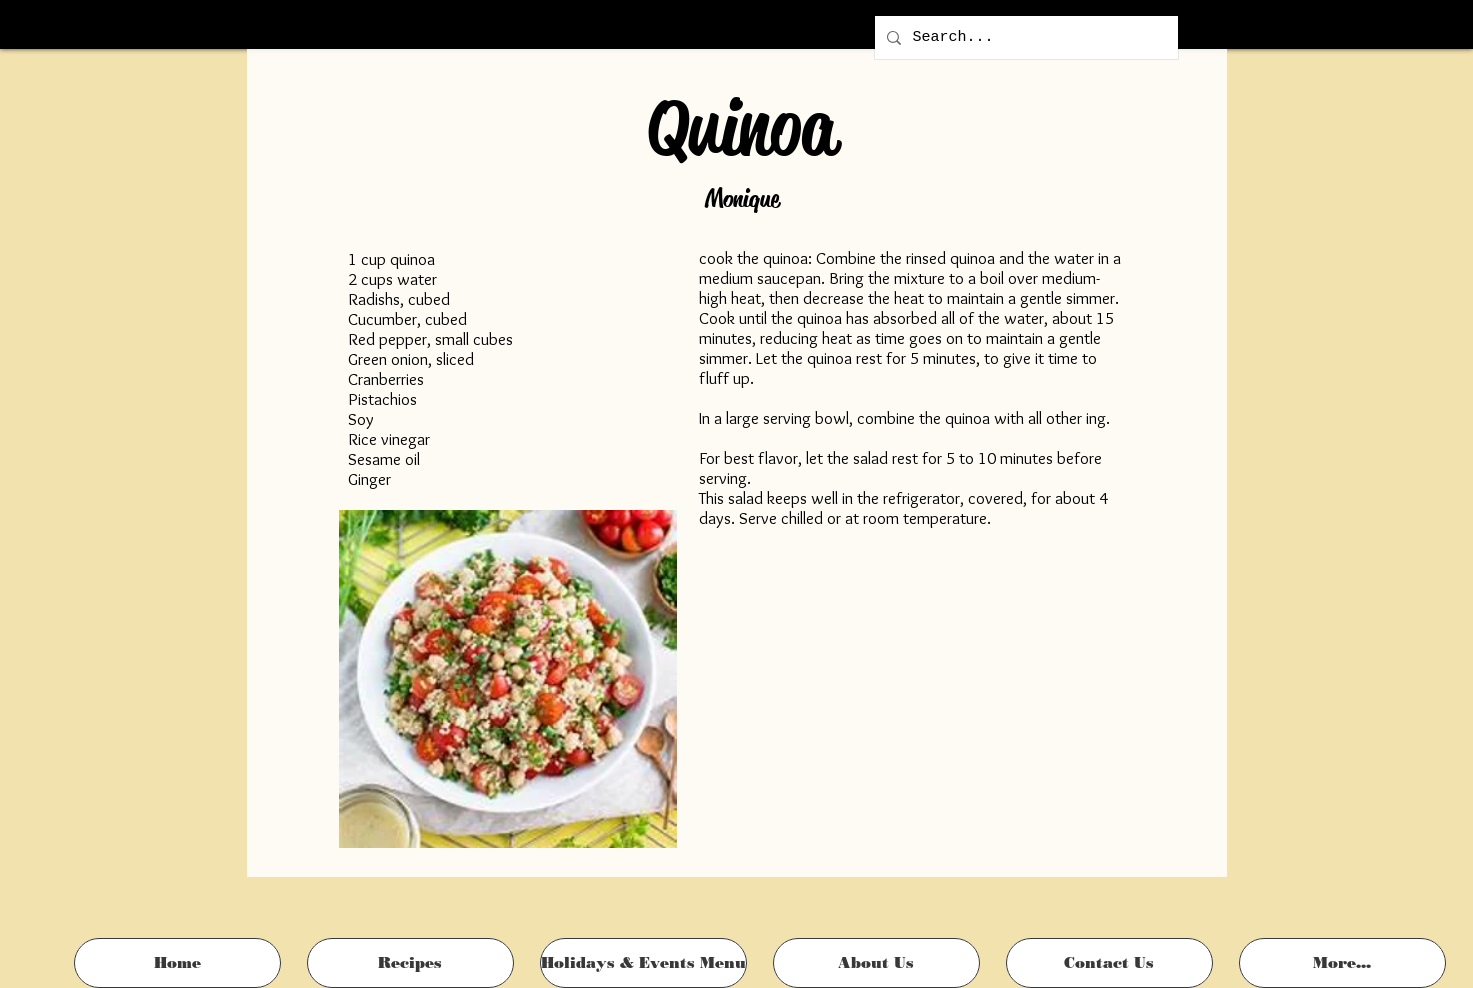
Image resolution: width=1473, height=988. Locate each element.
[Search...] (1024, 37)
